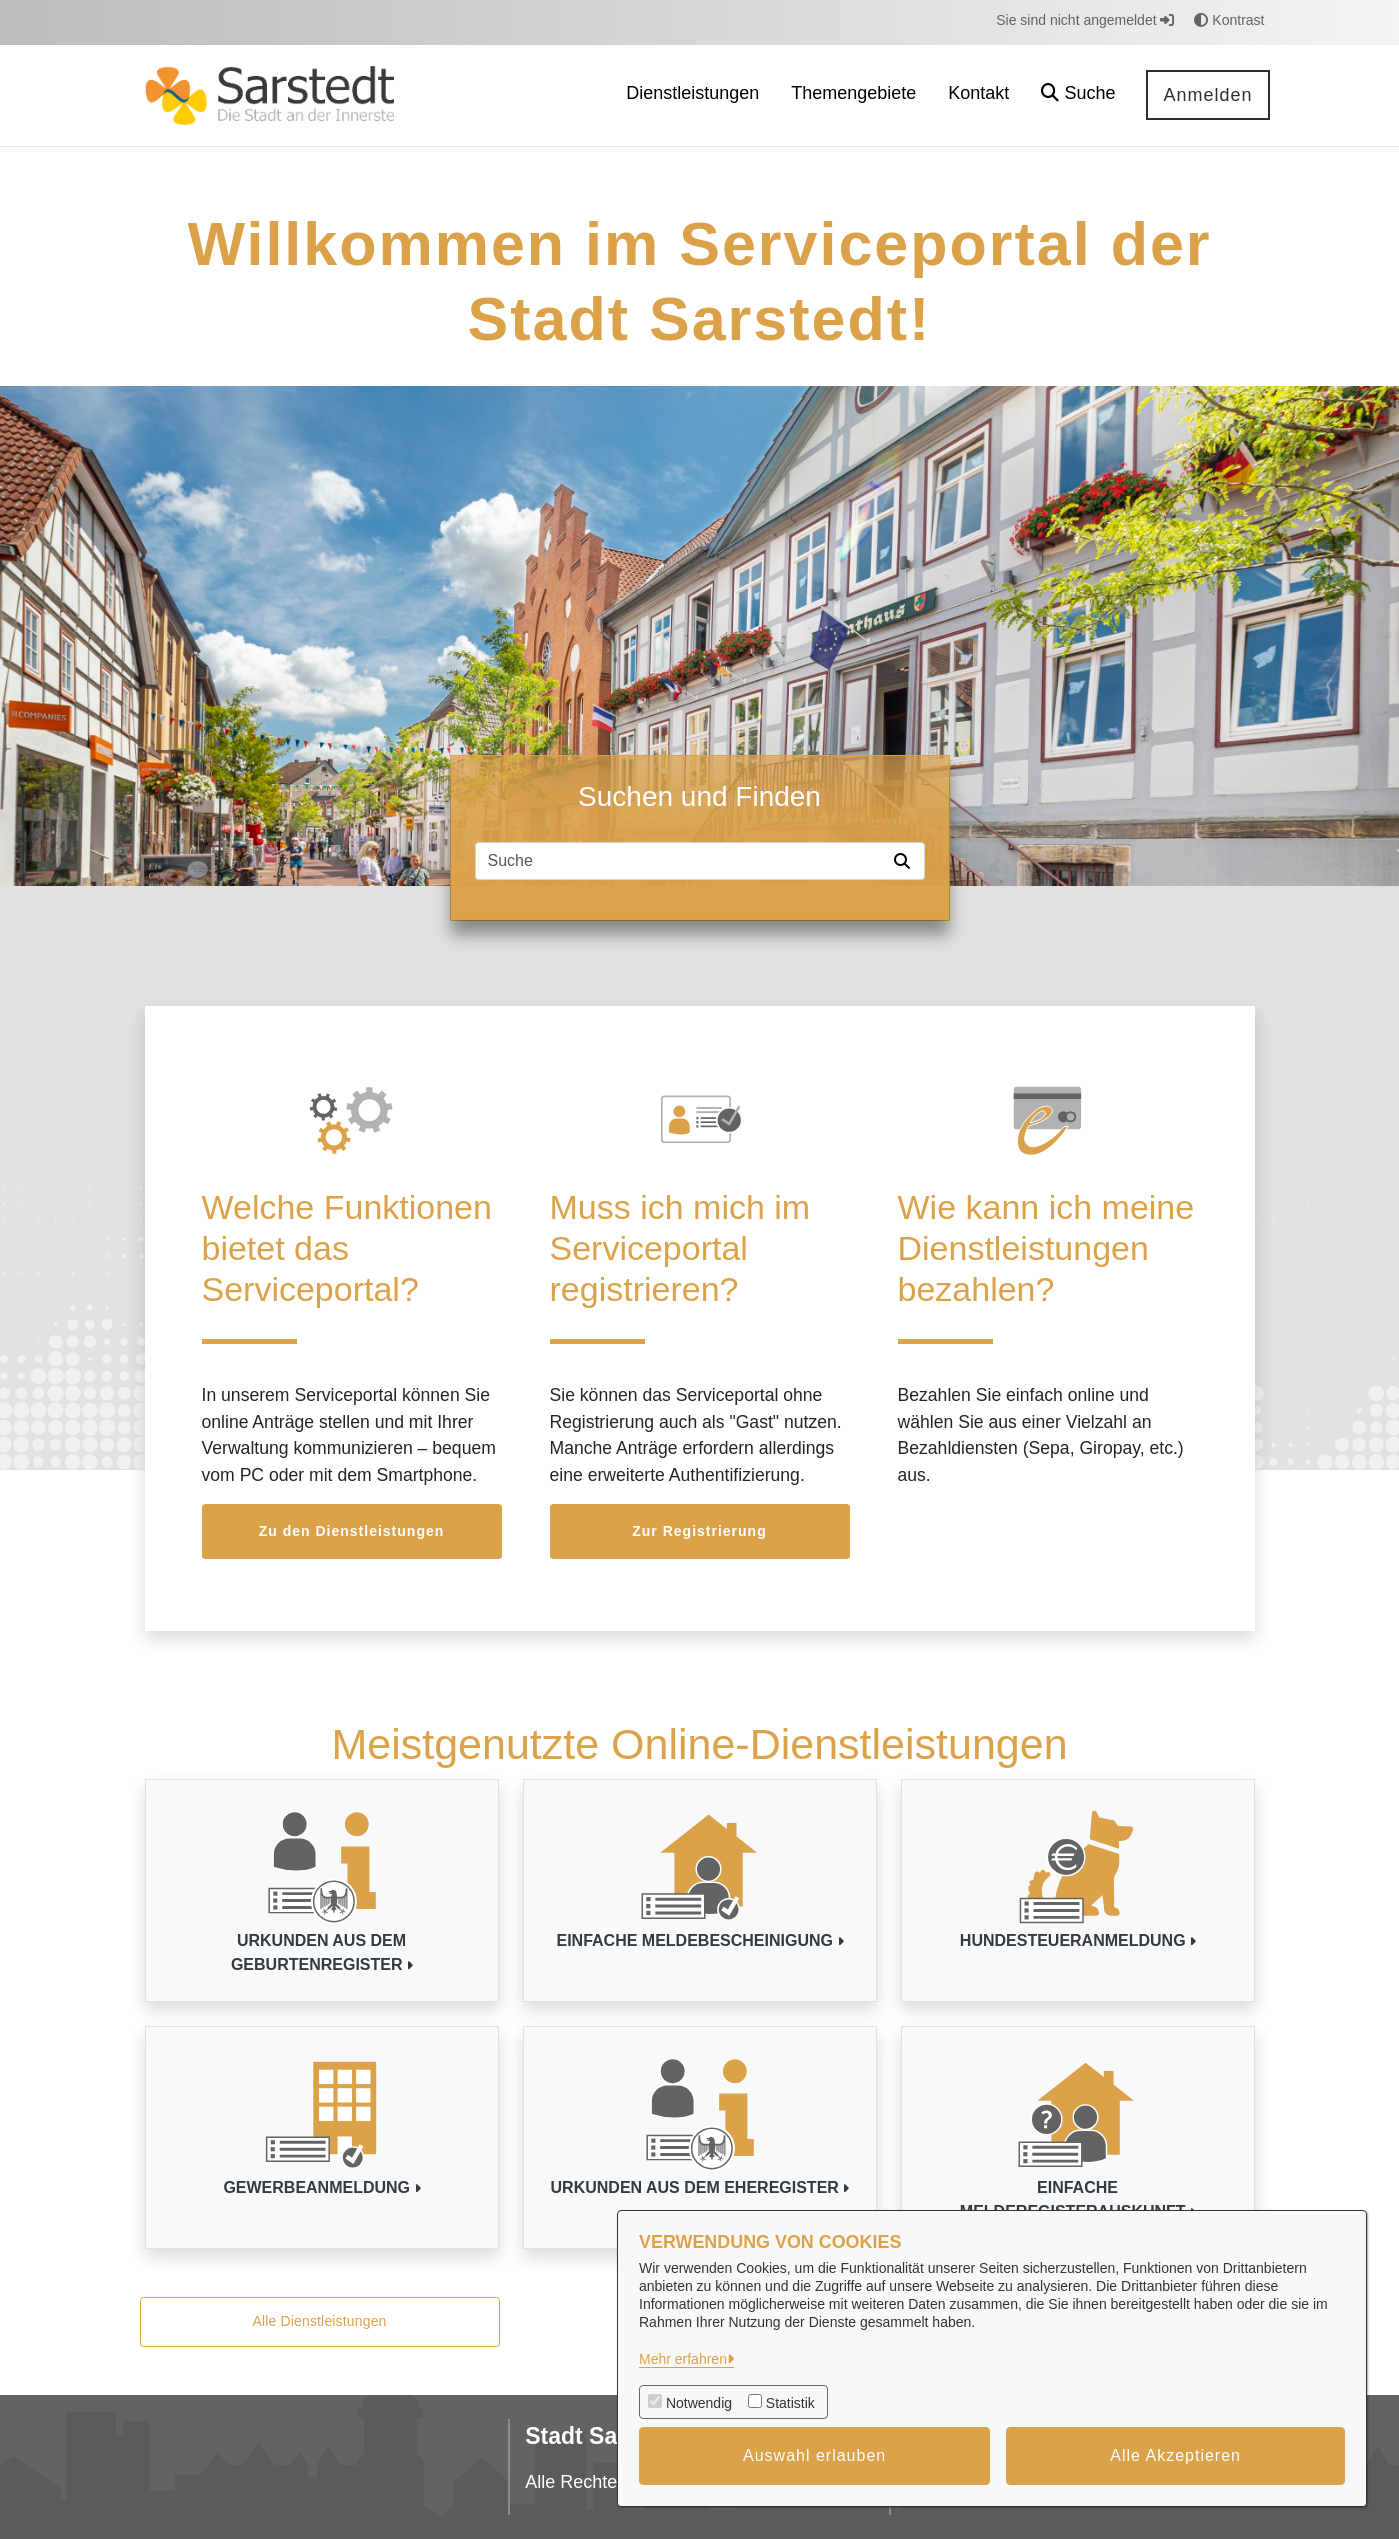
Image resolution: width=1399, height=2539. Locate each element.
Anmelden (1207, 95)
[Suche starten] (906, 861)
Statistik (790, 2403)
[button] (1078, 95)
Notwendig (699, 2403)
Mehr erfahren (683, 2359)
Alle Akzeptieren (1175, 2455)
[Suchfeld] (681, 861)
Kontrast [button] (1229, 20)
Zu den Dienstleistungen (352, 1531)
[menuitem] (692, 95)
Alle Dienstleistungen (319, 2321)
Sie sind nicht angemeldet (1085, 20)
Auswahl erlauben (814, 2455)
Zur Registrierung (699, 1531)
